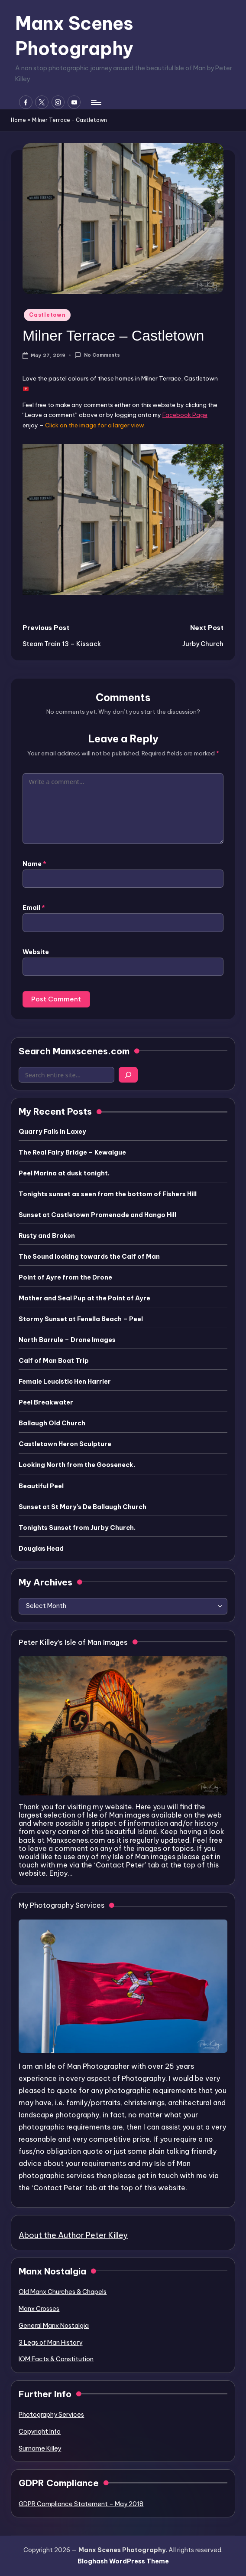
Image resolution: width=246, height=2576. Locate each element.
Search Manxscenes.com (74, 1051)
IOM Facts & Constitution (56, 2359)
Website (36, 952)
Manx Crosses (39, 2309)
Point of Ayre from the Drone (65, 1277)
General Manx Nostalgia (54, 2326)
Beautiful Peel (41, 1486)
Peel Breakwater (46, 1402)
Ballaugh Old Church (52, 1423)
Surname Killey (40, 2448)
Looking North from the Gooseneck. (77, 1465)
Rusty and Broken (47, 1236)
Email (34, 908)
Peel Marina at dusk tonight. (64, 1173)
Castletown (47, 315)
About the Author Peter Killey (73, 2235)
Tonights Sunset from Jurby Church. (77, 1528)
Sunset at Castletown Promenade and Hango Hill (97, 1215)
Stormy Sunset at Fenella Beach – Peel (81, 1319)
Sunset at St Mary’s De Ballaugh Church (82, 1507)
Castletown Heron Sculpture (65, 1444)
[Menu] (95, 102)
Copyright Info (40, 2431)
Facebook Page (184, 415)
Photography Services (51, 2414)
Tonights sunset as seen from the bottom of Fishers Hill (108, 1194)
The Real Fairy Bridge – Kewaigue (72, 1152)
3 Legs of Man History (50, 2342)
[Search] (128, 1075)
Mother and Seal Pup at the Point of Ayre (84, 1298)
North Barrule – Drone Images (67, 1340)
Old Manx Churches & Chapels (63, 2292)
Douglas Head (41, 1548)
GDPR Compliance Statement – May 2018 (81, 2504)
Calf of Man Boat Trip (54, 1361)
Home (18, 120)
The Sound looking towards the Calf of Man (89, 1256)
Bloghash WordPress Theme (123, 2561)
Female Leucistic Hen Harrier (65, 1381)
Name (34, 864)
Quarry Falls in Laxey (52, 1131)
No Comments (97, 355)
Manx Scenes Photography (74, 36)
